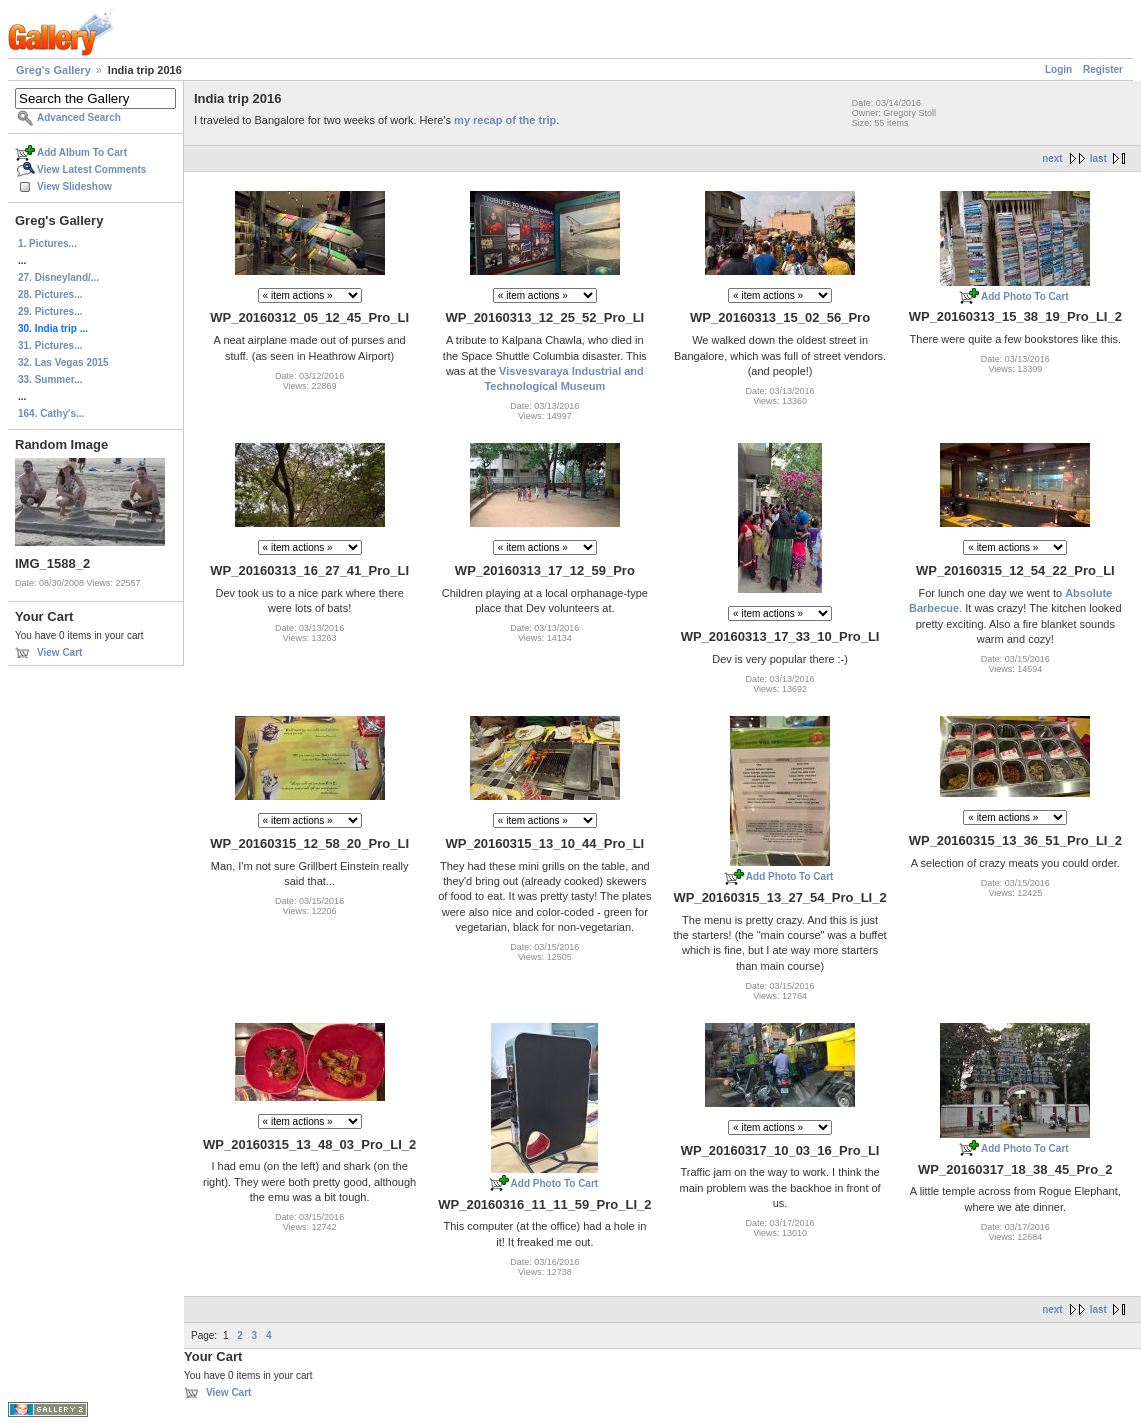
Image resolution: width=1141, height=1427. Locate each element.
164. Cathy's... (51, 413)
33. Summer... (50, 379)
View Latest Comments (91, 169)
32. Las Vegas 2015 (63, 362)
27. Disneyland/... (58, 277)
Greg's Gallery (53, 70)
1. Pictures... (47, 243)
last (1098, 158)
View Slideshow (74, 186)
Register (1103, 69)
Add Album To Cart (82, 152)
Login (1058, 69)
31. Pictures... (50, 345)
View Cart (59, 652)
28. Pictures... (50, 294)
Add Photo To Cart (1025, 296)
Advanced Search (79, 117)
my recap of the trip (505, 120)
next (1052, 158)
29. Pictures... (50, 311)
